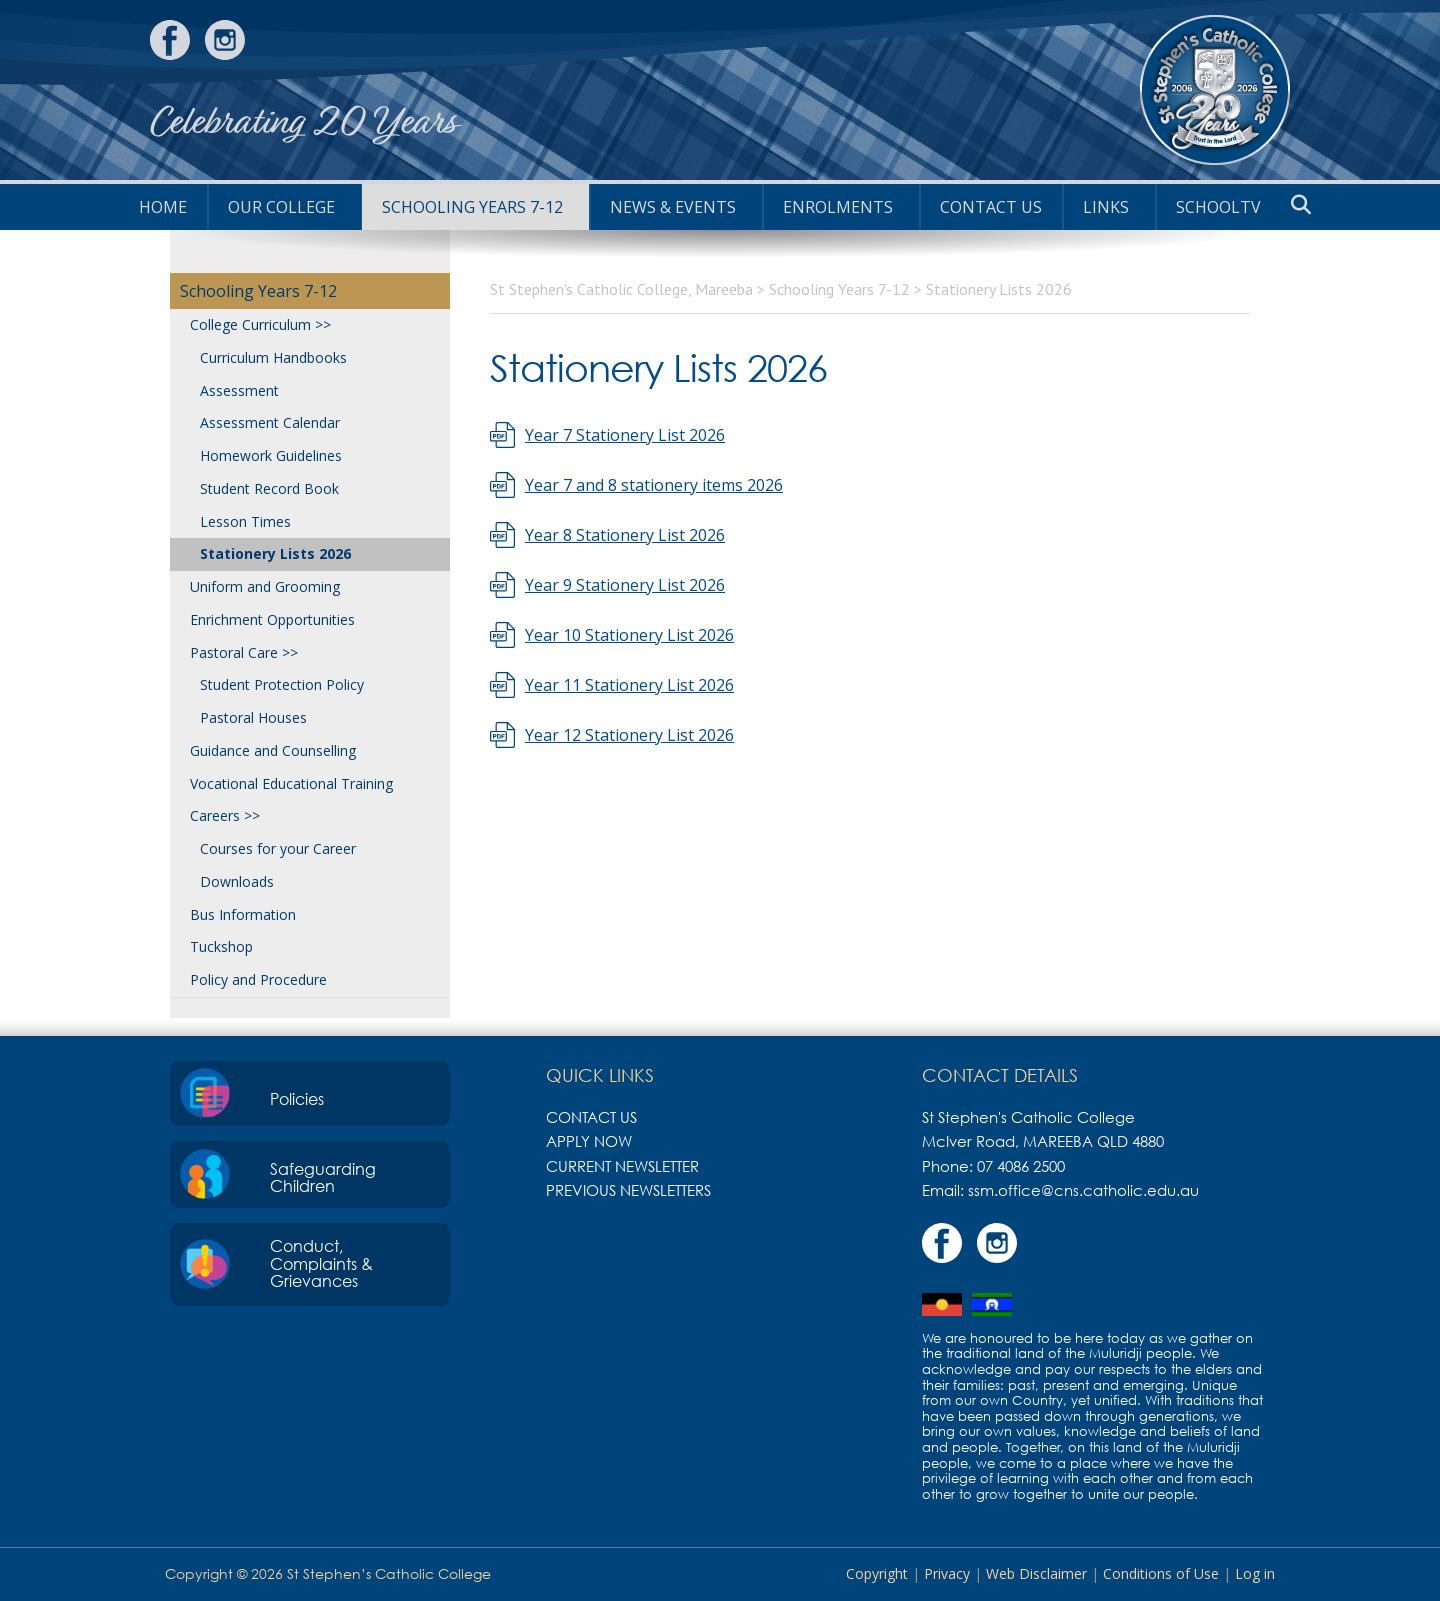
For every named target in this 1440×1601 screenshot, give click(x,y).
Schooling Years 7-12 (472, 207)
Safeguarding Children (323, 1178)
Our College (281, 207)
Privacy (947, 1573)
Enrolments (838, 207)
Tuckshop (221, 946)
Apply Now (589, 1141)
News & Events (673, 207)
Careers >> (225, 815)
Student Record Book (269, 488)
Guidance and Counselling (273, 750)
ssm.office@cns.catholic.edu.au (1083, 1190)
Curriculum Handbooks (273, 357)
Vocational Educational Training (291, 783)
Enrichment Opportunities (272, 619)
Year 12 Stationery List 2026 (629, 735)
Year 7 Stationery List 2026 (625, 435)
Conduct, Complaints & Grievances (321, 1263)
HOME (163, 207)
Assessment (239, 390)
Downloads (237, 881)
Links (1106, 207)
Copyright (877, 1573)
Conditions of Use (1161, 1573)
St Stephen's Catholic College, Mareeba (1215, 90)
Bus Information (243, 914)
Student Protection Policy (282, 684)
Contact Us (991, 207)
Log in (1255, 1573)
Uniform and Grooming (265, 586)
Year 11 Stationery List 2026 (629, 685)
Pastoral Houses (253, 717)
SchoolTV (1218, 207)
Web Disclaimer (1036, 1573)
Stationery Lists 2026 (275, 553)
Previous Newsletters (628, 1190)
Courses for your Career (278, 848)
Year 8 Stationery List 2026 (625, 535)
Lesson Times (245, 521)
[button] (1301, 205)
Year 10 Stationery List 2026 (629, 635)
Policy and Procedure (258, 979)
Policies (297, 1099)
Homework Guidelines (271, 455)
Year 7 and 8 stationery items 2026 (654, 485)
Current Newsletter (622, 1166)
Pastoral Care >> (244, 652)
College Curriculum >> (260, 324)
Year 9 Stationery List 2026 (625, 585)
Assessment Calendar (270, 422)
